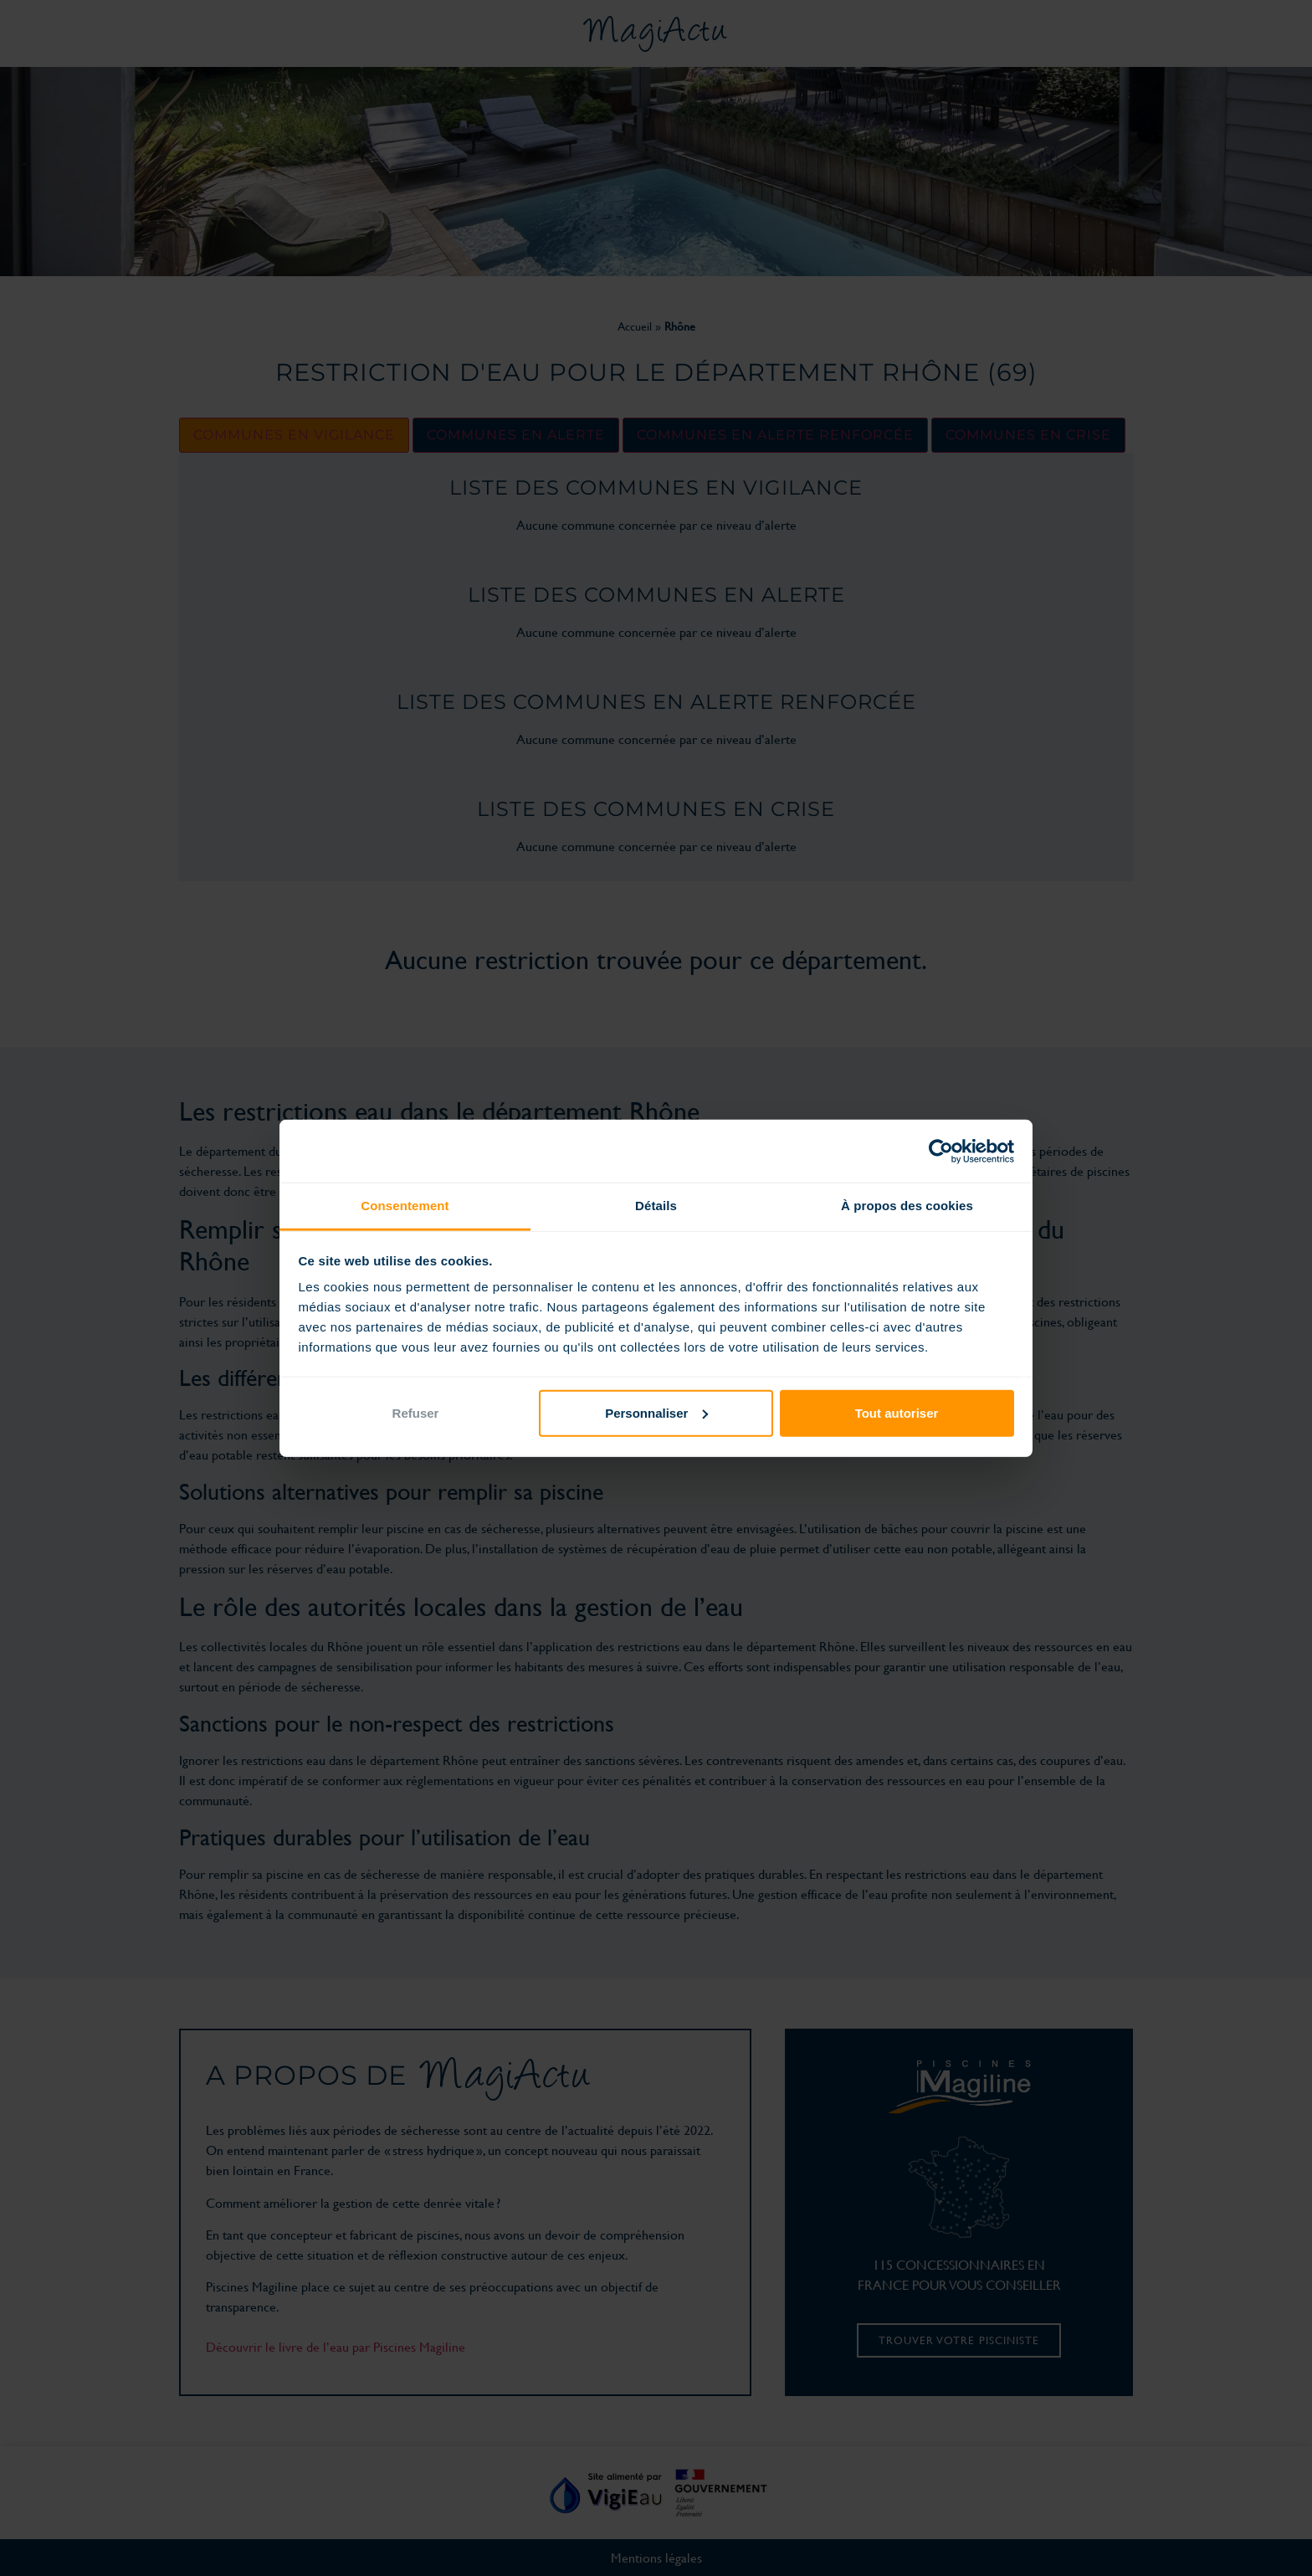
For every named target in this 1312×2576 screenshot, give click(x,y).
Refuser (415, 1412)
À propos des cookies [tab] (907, 1205)
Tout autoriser (897, 1412)
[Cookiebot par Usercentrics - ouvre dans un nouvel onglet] (941, 1150)
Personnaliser (656, 1412)
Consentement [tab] (404, 1205)
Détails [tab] (656, 1205)
